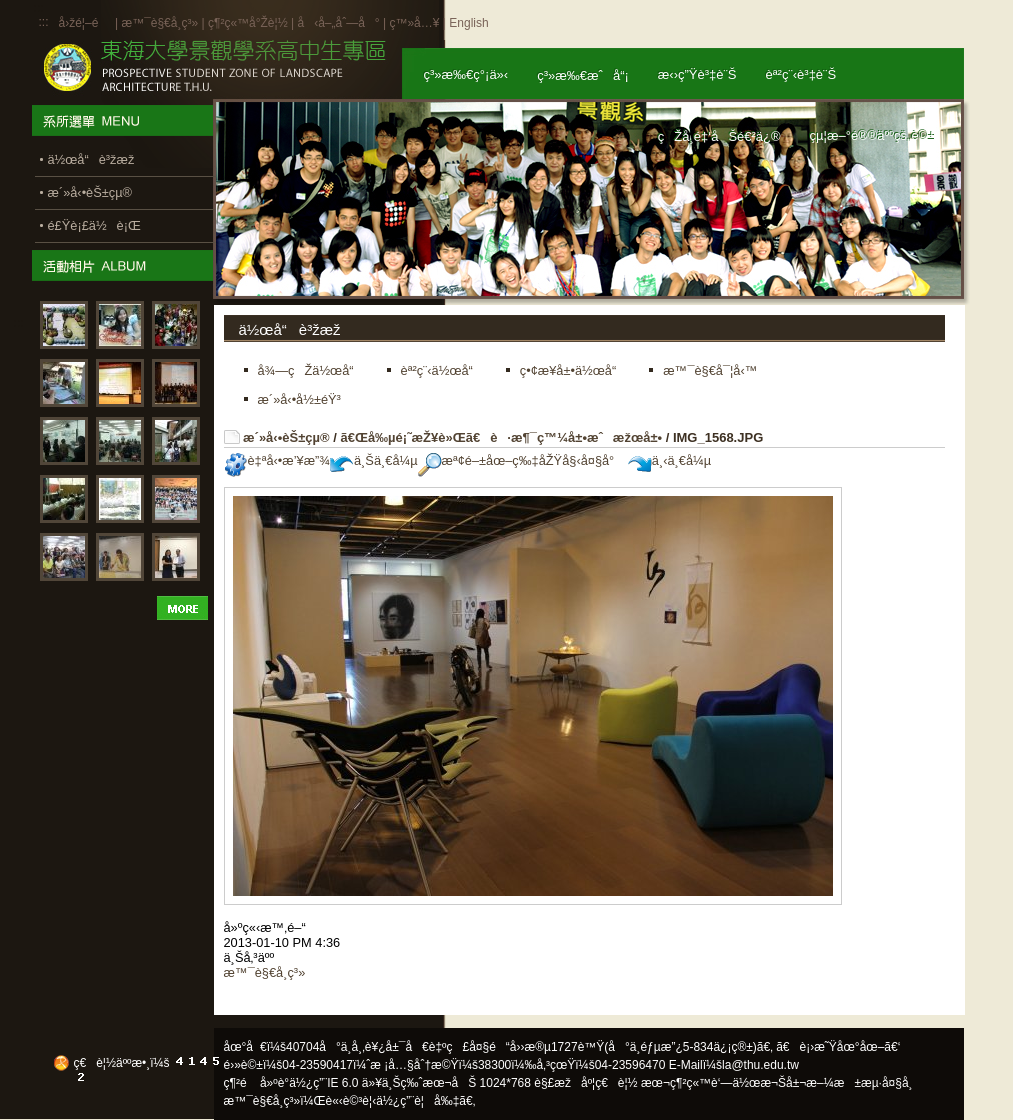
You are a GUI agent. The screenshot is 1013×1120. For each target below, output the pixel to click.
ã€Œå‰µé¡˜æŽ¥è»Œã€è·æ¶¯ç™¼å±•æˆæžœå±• (501, 437)
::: (44, 22)
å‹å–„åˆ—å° (338, 23)
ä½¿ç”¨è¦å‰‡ (417, 1101)
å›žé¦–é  (85, 23)
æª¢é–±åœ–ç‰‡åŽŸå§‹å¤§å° (521, 460)
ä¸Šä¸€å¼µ (374, 460)
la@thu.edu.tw (760, 1065)
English (468, 23)
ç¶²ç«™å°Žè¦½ (248, 23)
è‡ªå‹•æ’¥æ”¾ (277, 460)
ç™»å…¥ (414, 23)
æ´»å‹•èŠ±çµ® (286, 437)
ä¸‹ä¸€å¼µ (669, 460)
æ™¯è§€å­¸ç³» (161, 23)
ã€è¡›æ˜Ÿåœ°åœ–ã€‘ (838, 1047)
